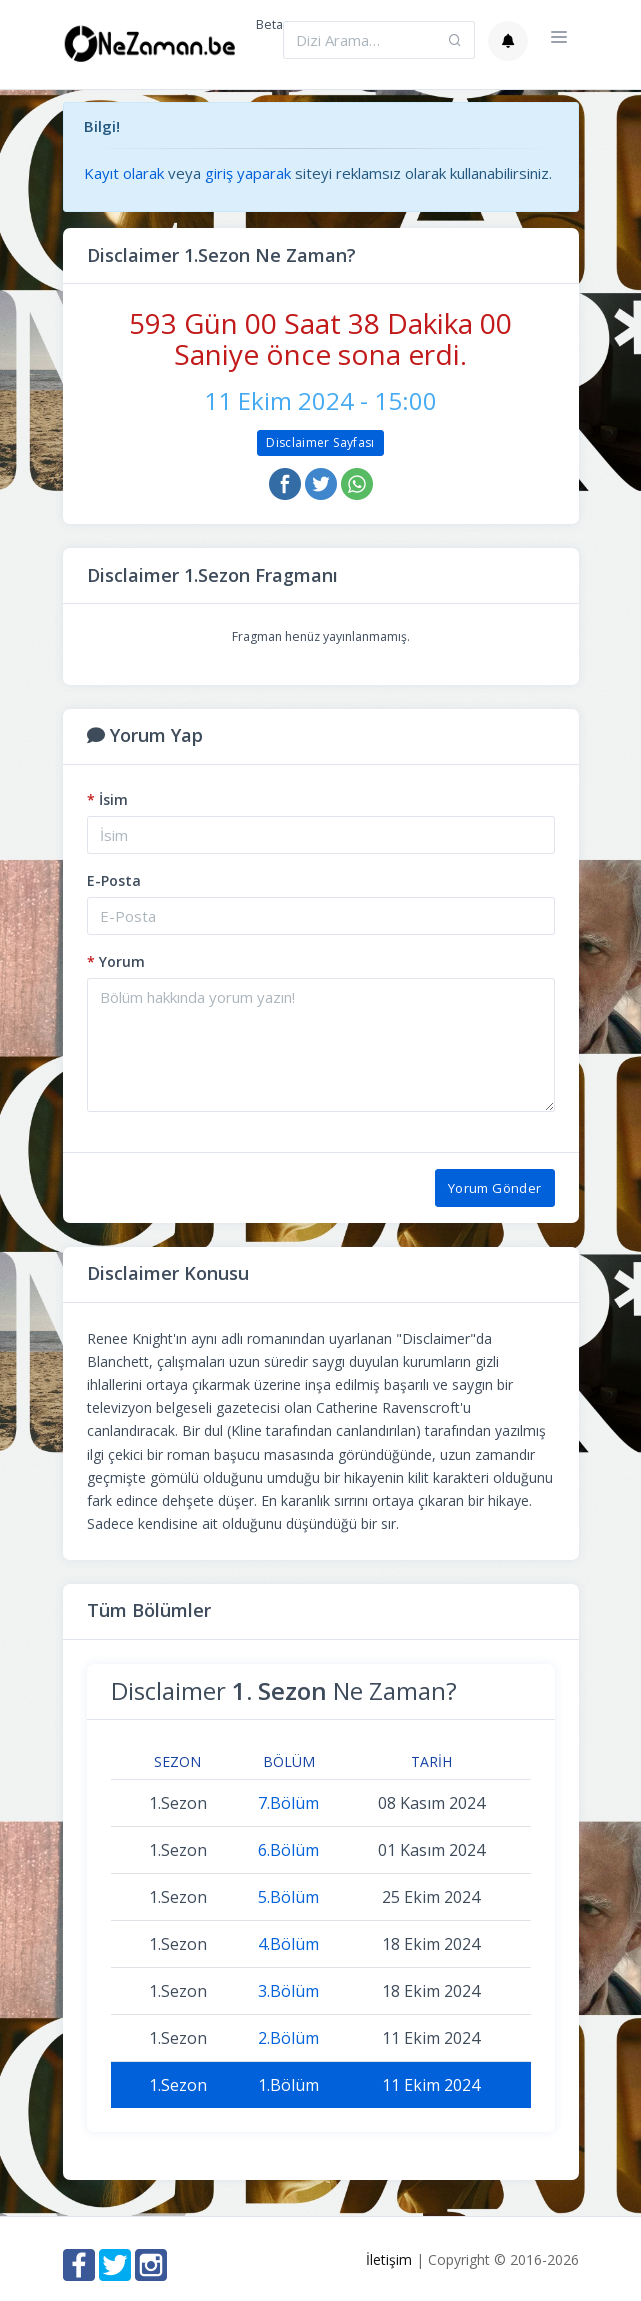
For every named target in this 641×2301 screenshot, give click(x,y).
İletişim (389, 2259)
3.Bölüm (288, 1991)
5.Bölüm (288, 1897)
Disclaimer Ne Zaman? (284, 1690)
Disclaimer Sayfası (320, 442)
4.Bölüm (288, 1944)
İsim (107, 799)
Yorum (116, 961)
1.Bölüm (288, 2085)
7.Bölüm (288, 1803)
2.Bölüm (288, 2038)
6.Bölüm (288, 1850)
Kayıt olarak (124, 173)
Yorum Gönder (495, 1188)
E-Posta (114, 880)
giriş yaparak (248, 173)
